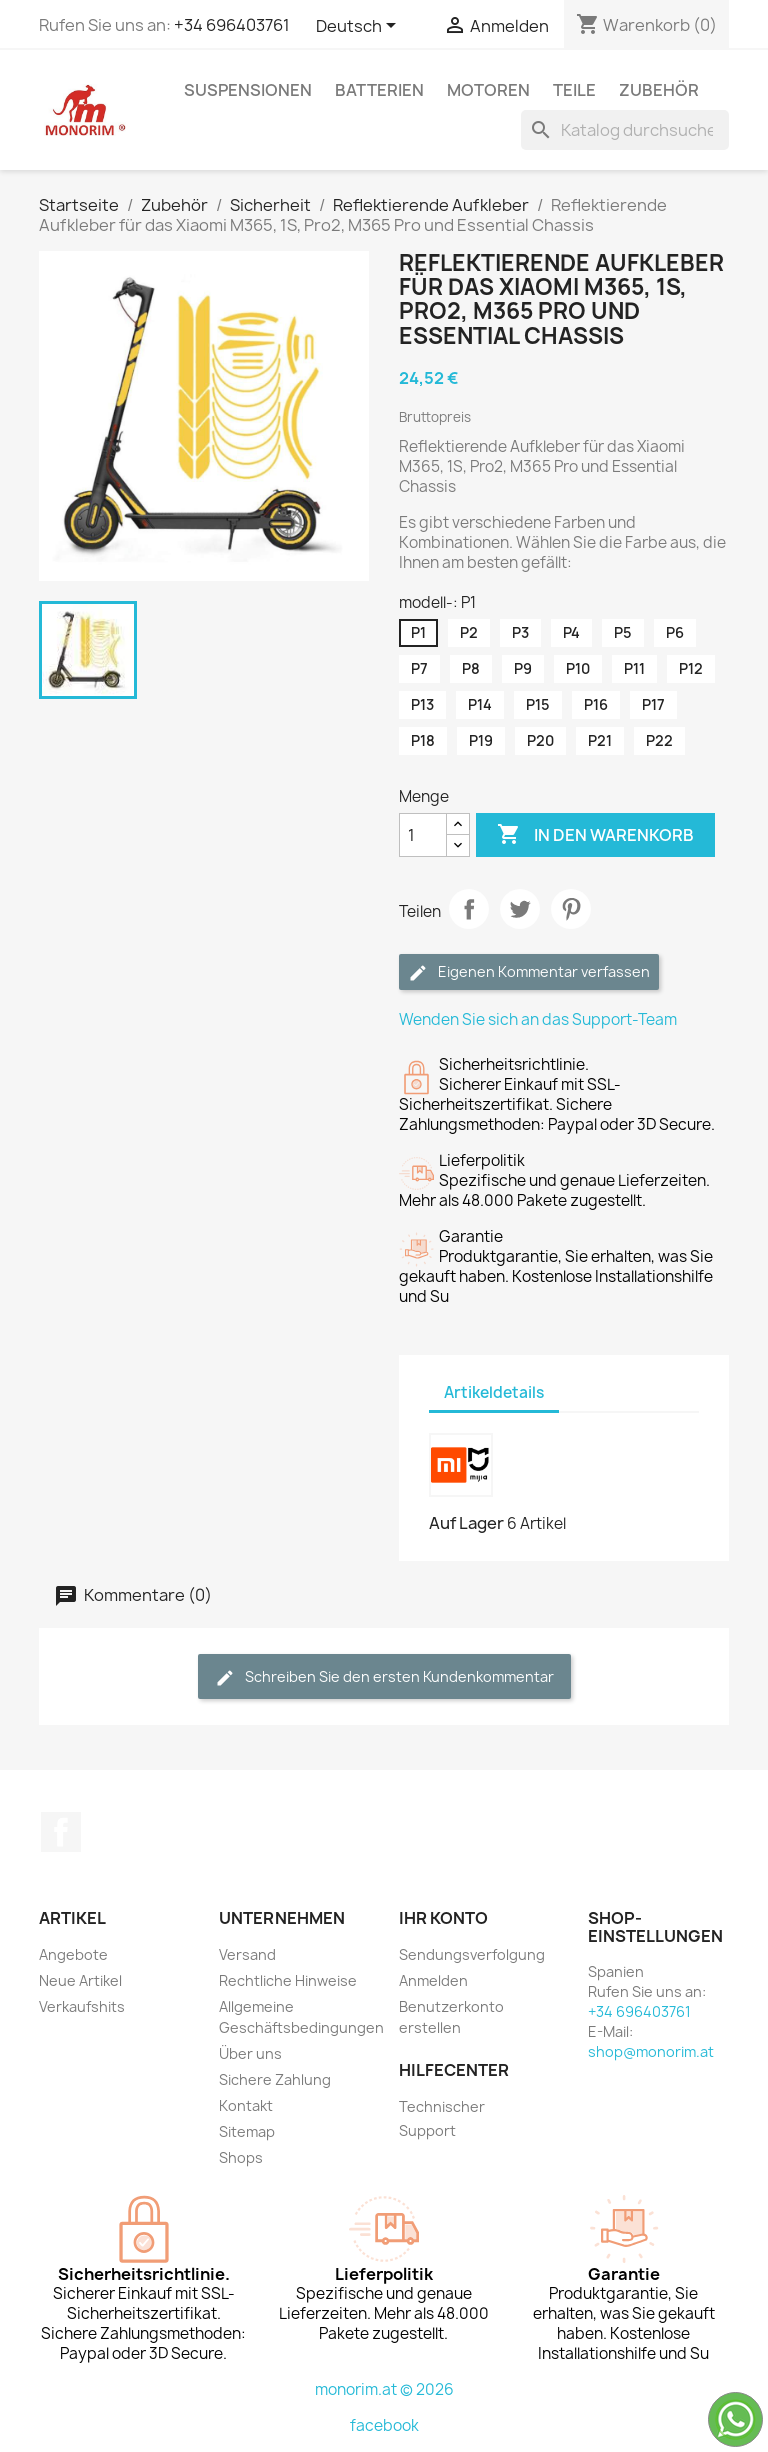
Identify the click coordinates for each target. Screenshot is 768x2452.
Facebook (61, 1832)
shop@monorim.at (651, 2051)
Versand (247, 1954)
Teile (574, 90)
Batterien (379, 90)
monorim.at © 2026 (384, 2389)
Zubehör (659, 90)
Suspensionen (248, 90)
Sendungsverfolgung (472, 1954)
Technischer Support (442, 2118)
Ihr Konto (443, 1918)
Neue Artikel (80, 1980)
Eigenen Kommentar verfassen (529, 972)
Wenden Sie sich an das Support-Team (538, 1019)
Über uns (250, 2053)
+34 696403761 (232, 25)
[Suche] (625, 130)
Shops (241, 2157)
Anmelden (433, 1980)
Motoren (488, 90)
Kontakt (246, 2105)
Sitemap (247, 2131)
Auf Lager (466, 1523)
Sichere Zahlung (275, 2079)
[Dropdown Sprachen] (359, 27)
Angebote (73, 1954)
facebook (384, 2425)
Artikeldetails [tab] (494, 1392)
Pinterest (571, 909)
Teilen (469, 909)
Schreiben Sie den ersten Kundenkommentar (384, 1677)
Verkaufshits (82, 2006)
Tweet (520, 909)
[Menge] (423, 835)
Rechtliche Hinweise (288, 1980)
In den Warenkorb (595, 835)
